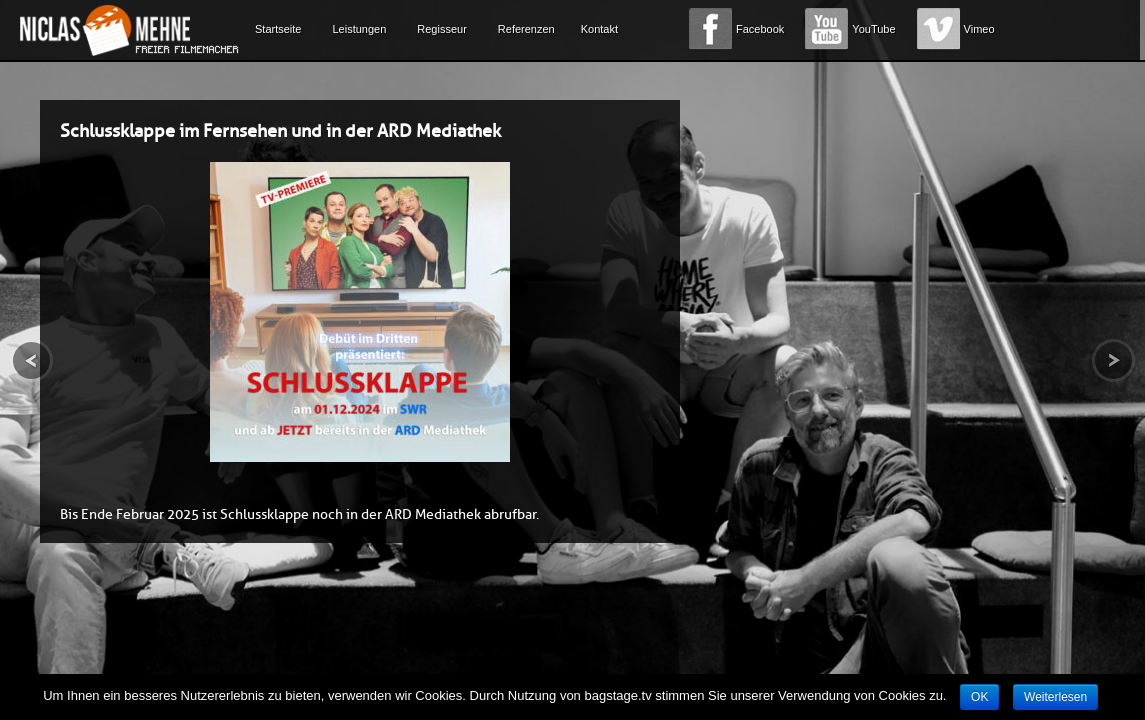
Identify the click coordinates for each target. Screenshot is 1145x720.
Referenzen (526, 29)
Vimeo (979, 29)
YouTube (873, 29)
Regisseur (442, 29)
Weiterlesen (1055, 697)
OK (979, 697)
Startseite (278, 29)
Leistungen (359, 29)
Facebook (760, 29)
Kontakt (599, 29)
